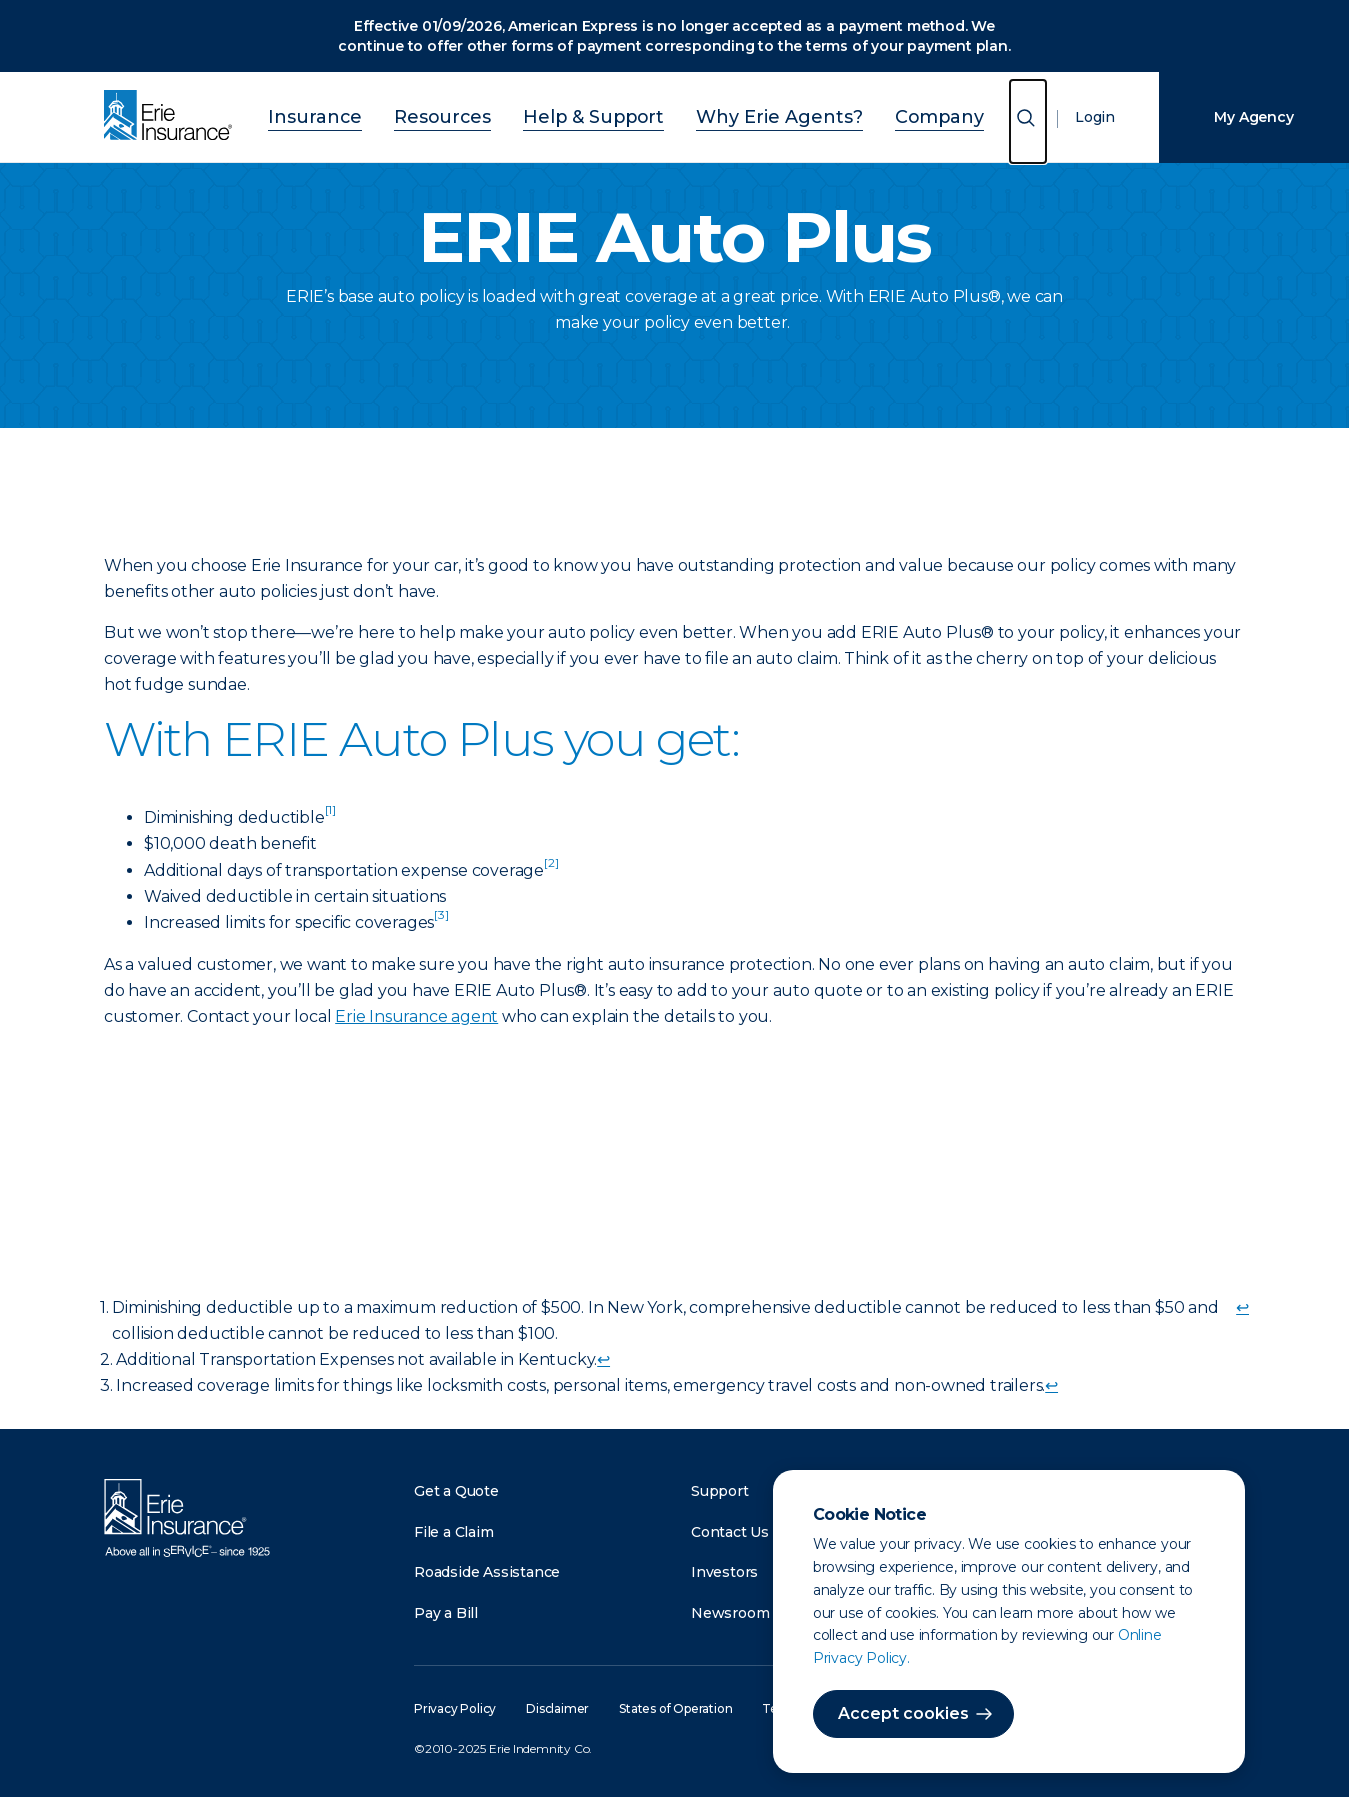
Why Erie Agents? (754, 114)
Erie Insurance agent (416, 1016)
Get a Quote (456, 1491)
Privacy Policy (455, 1708)
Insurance (368, 114)
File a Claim (454, 1532)
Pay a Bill (446, 1613)
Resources (474, 114)
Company (886, 114)
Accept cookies (903, 1713)
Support (720, 1491)
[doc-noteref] (330, 817)
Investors (724, 1572)
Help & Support (601, 114)
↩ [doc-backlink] (1242, 1307)
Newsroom (730, 1613)
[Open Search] (1028, 121)
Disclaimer (557, 1708)
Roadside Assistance (487, 1572)
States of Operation (675, 1708)
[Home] (173, 117)
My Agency (1253, 117)
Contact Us (730, 1532)
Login (1095, 117)
